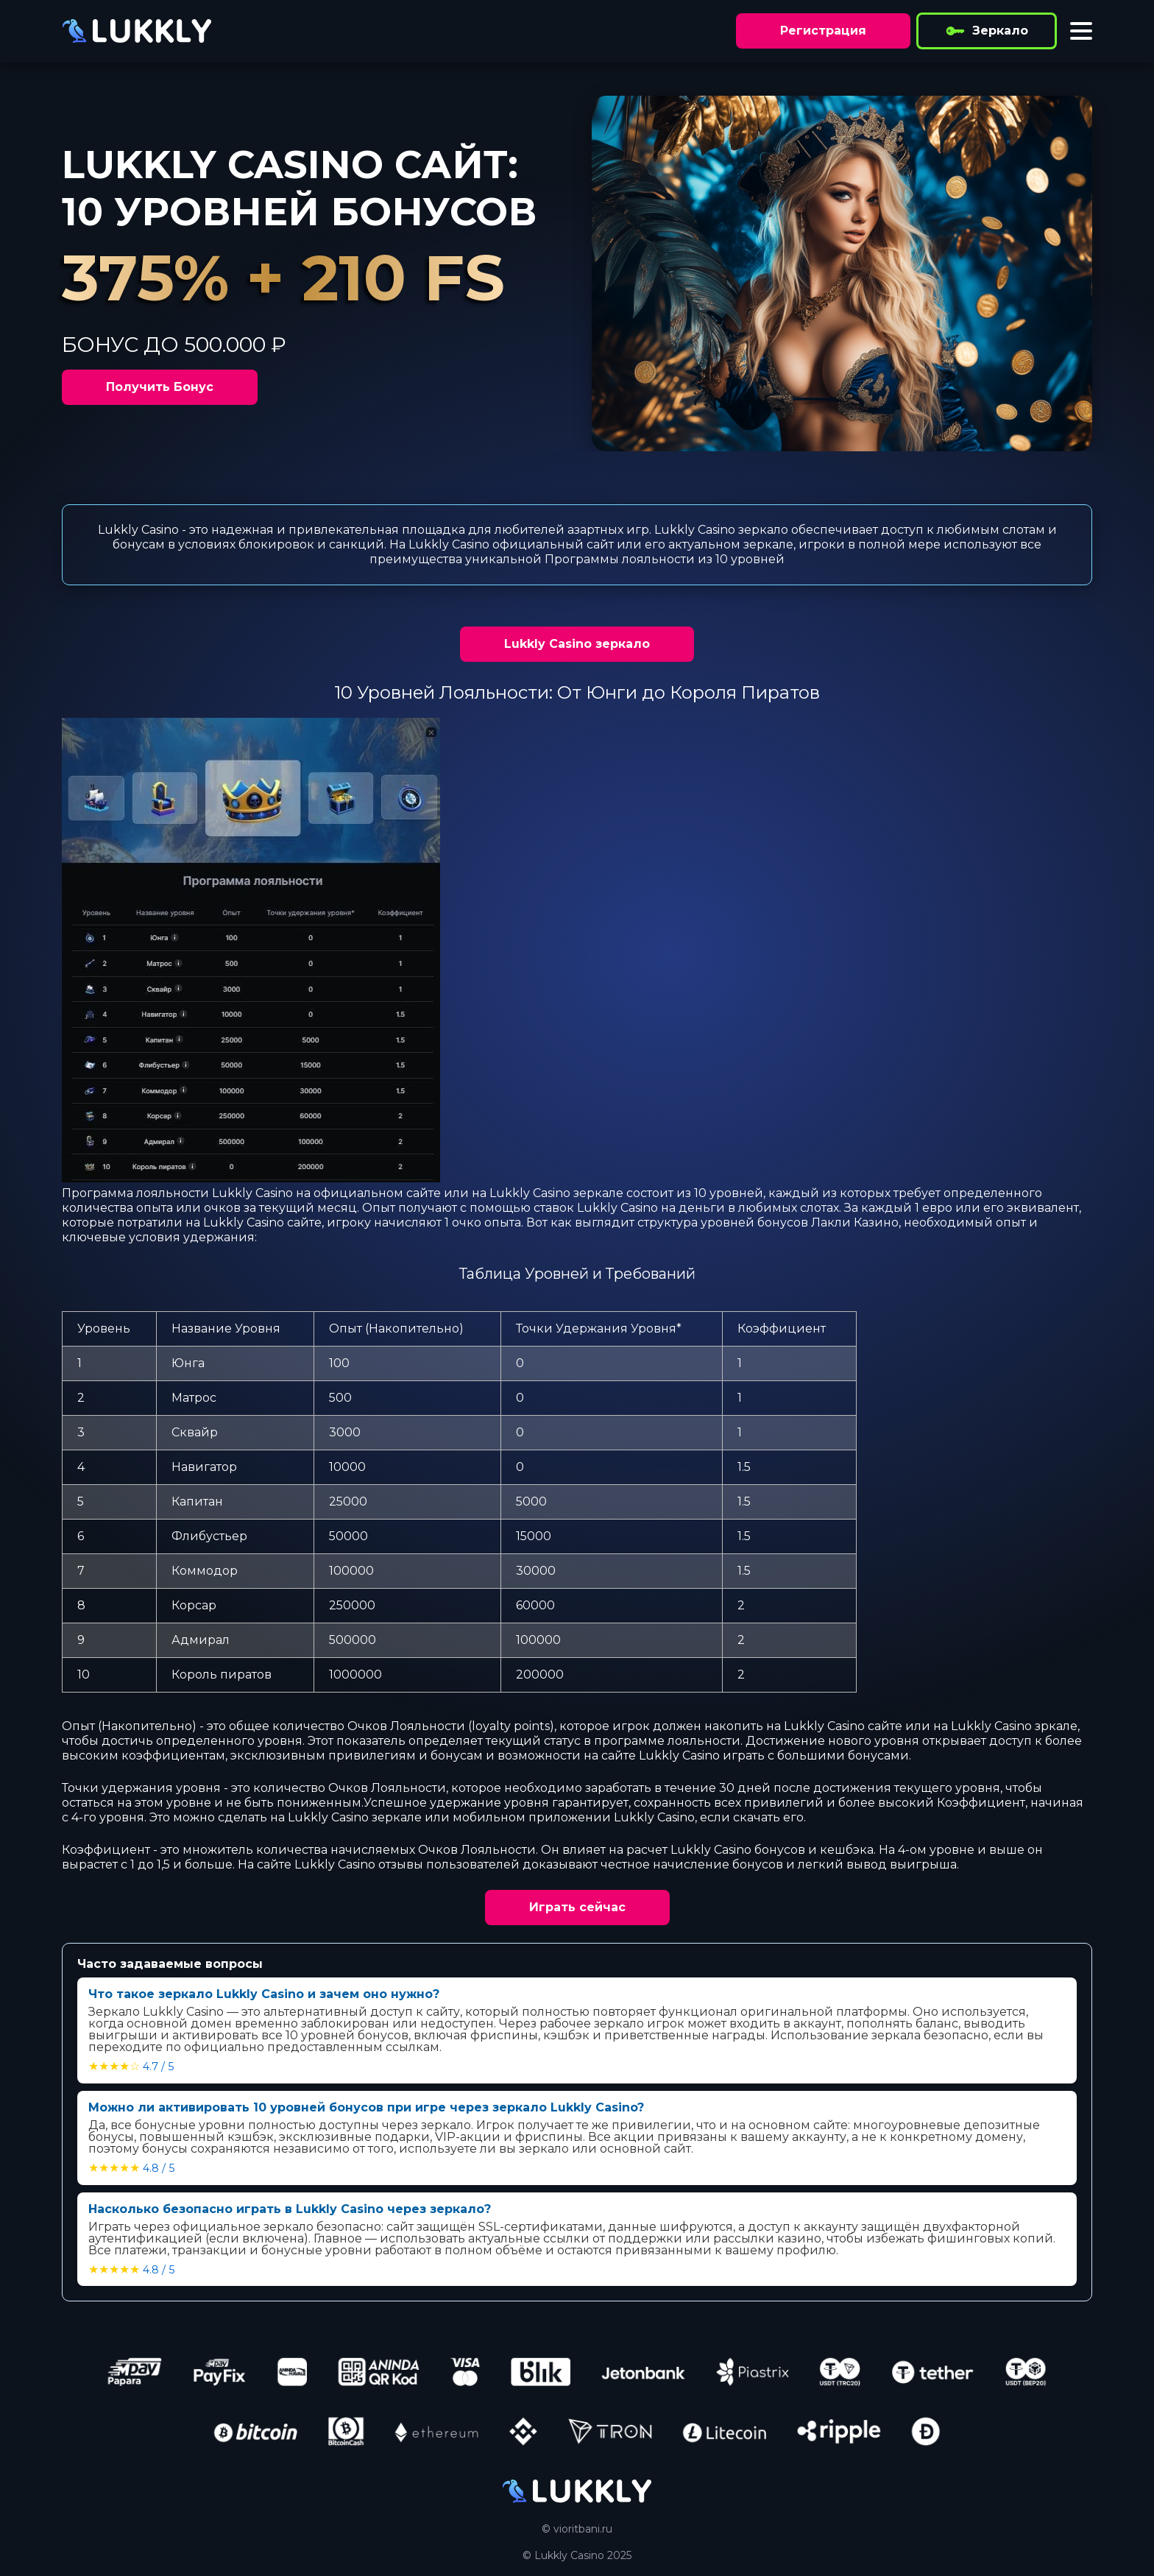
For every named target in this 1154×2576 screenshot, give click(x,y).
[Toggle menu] (1081, 31)
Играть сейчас (577, 1907)
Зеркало (986, 31)
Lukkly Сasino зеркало (577, 644)
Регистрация (823, 31)
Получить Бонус (159, 387)
